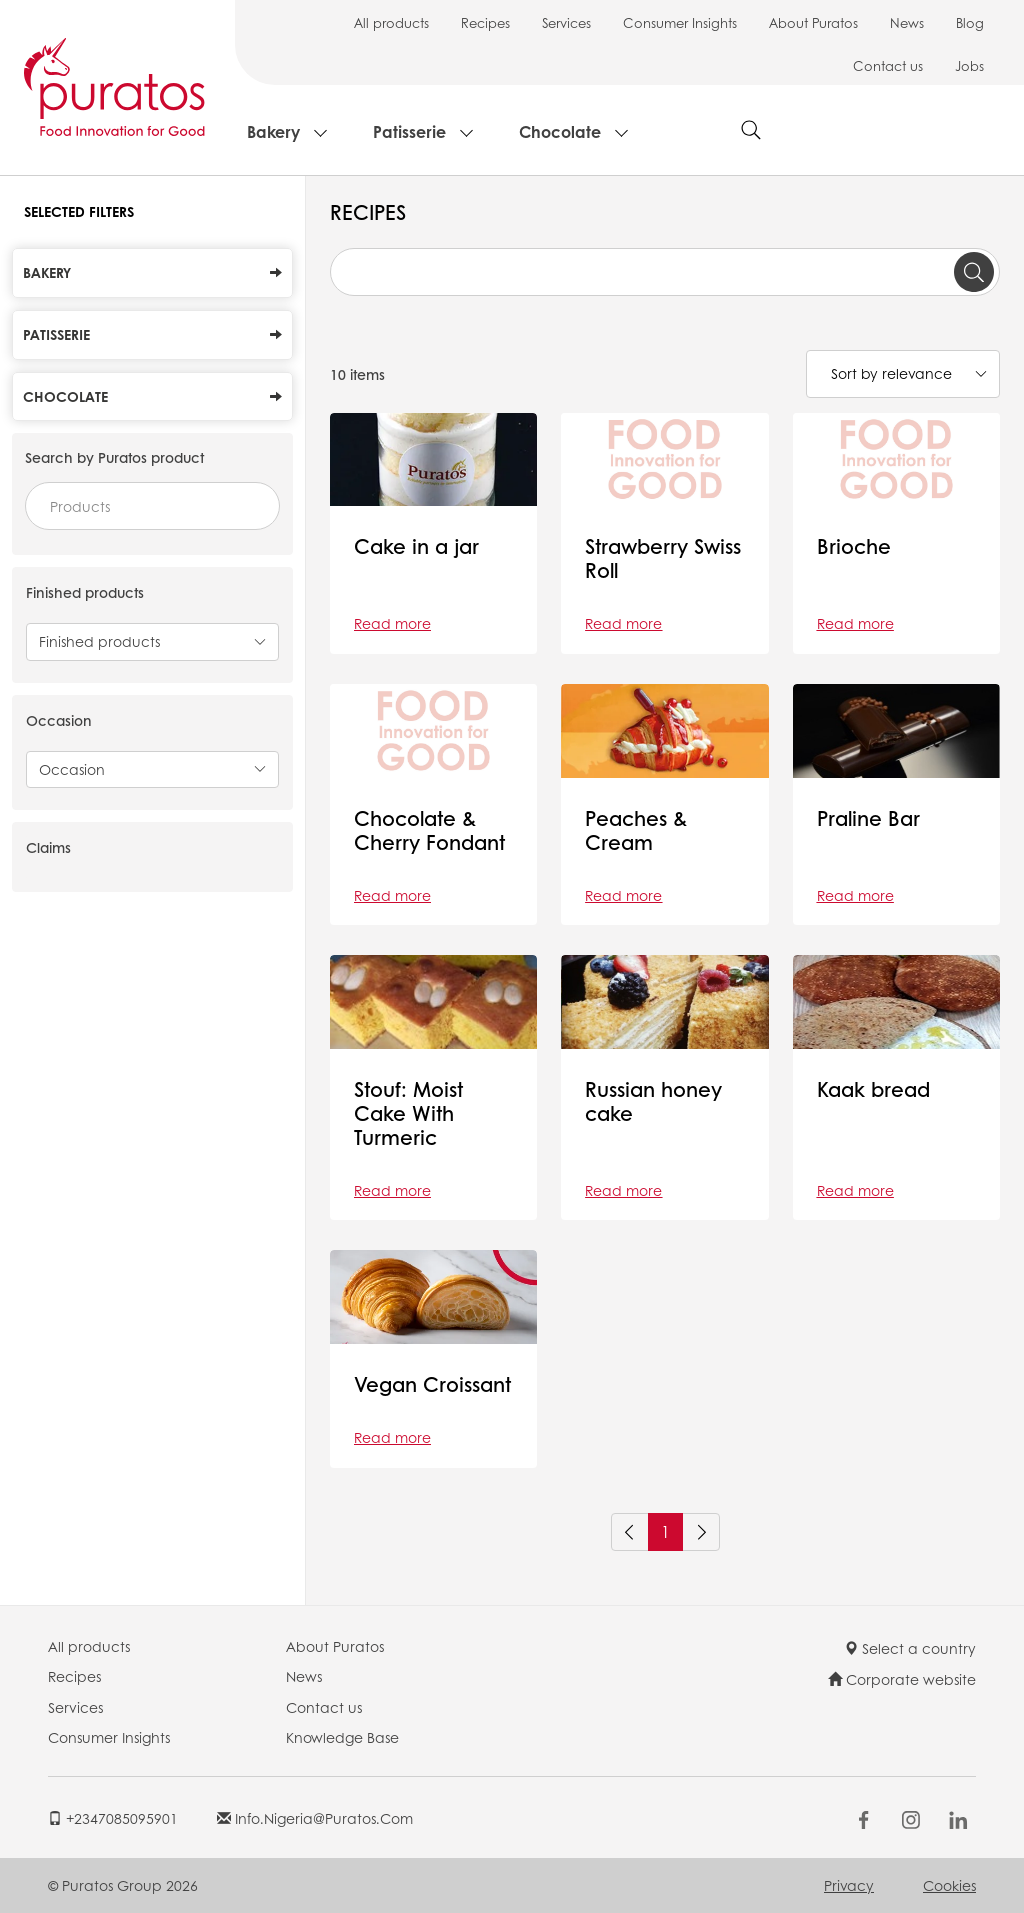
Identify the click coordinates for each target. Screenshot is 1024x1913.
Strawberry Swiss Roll (663, 558)
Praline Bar (868, 818)
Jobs (969, 65)
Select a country (910, 1648)
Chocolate (560, 131)
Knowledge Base (342, 1737)
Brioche (854, 546)
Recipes (485, 22)
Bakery (273, 131)
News (907, 22)
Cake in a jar (416, 546)
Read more (392, 623)
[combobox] (152, 506)
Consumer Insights (680, 22)
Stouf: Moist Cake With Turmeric (408, 1113)
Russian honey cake (653, 1101)
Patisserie (409, 131)
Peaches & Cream (636, 830)
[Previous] (630, 1532)
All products (391, 22)
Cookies (949, 1885)
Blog (970, 22)
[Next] (701, 1532)
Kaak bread (873, 1089)
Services (566, 22)
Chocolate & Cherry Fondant (429, 830)
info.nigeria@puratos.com (315, 1818)
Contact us (888, 65)
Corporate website (902, 1679)
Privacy (849, 1885)
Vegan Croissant (432, 1384)
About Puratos (813, 22)
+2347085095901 (113, 1818)
